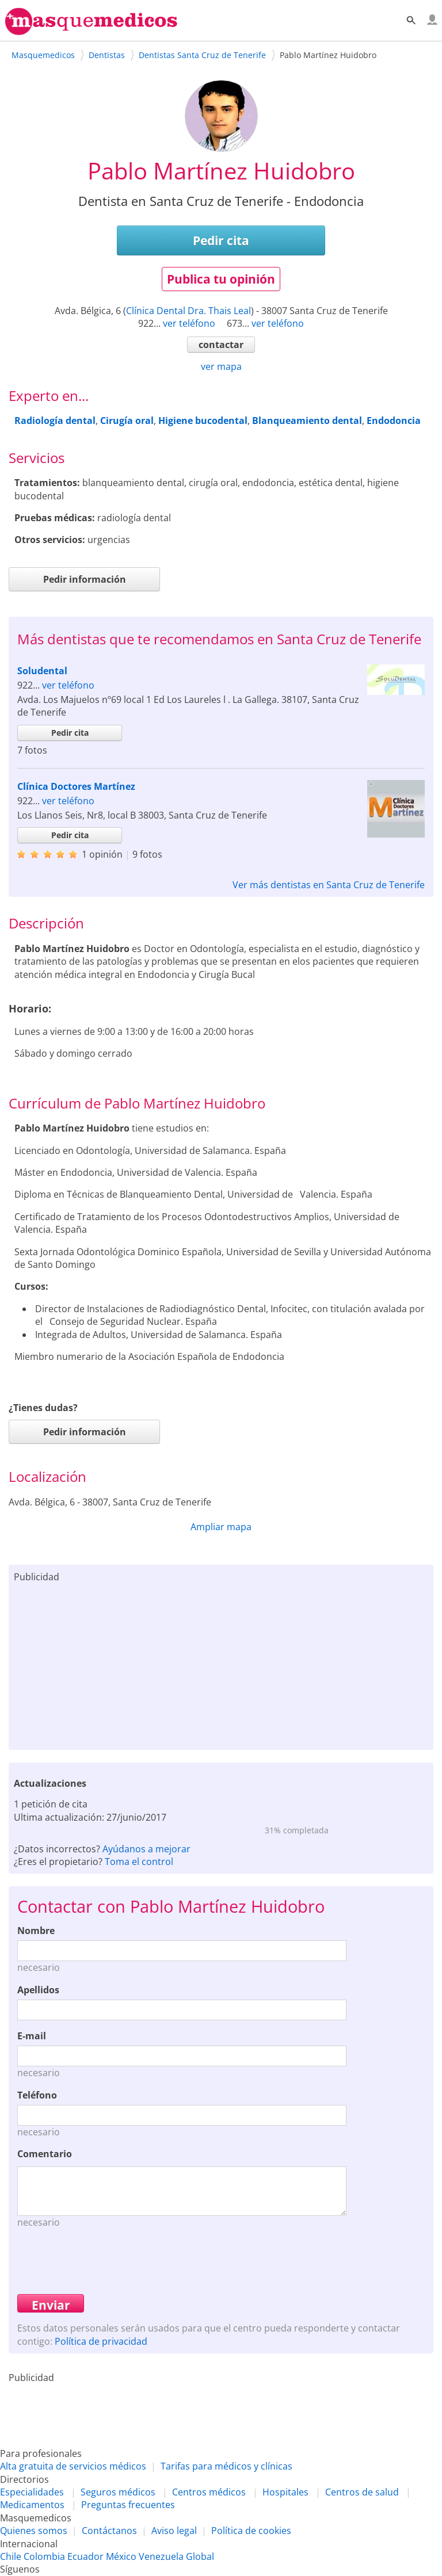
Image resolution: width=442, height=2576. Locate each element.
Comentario (44, 2153)
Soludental (42, 670)
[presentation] (104, 2260)
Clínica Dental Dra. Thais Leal (188, 310)
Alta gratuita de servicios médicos (73, 2466)
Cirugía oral (127, 420)
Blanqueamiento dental (307, 420)
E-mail (31, 2036)
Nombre (36, 1930)
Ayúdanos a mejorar (146, 1849)
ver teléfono (189, 323)
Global (200, 2556)
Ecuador (85, 2556)
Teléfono (37, 2095)
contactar (221, 344)
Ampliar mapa (221, 1526)
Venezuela (161, 2556)
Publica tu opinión (221, 279)
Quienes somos (33, 2530)
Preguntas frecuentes (128, 2504)
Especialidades (32, 2492)
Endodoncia (394, 420)
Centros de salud (362, 2492)
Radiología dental (55, 420)
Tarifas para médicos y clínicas (226, 2466)
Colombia (44, 2556)
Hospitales (285, 2492)
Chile (10, 2556)
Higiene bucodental (202, 420)
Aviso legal (174, 2530)
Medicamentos (32, 2504)
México (121, 2556)
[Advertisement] (221, 1663)
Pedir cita (221, 240)
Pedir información (84, 579)
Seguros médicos (118, 2492)
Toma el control (139, 1861)
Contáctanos (109, 2530)
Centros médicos (209, 2492)
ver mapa (221, 366)
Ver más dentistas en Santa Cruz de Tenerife (329, 884)
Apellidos (38, 1989)
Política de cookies (251, 2530)
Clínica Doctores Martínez (76, 786)
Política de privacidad (101, 2341)
